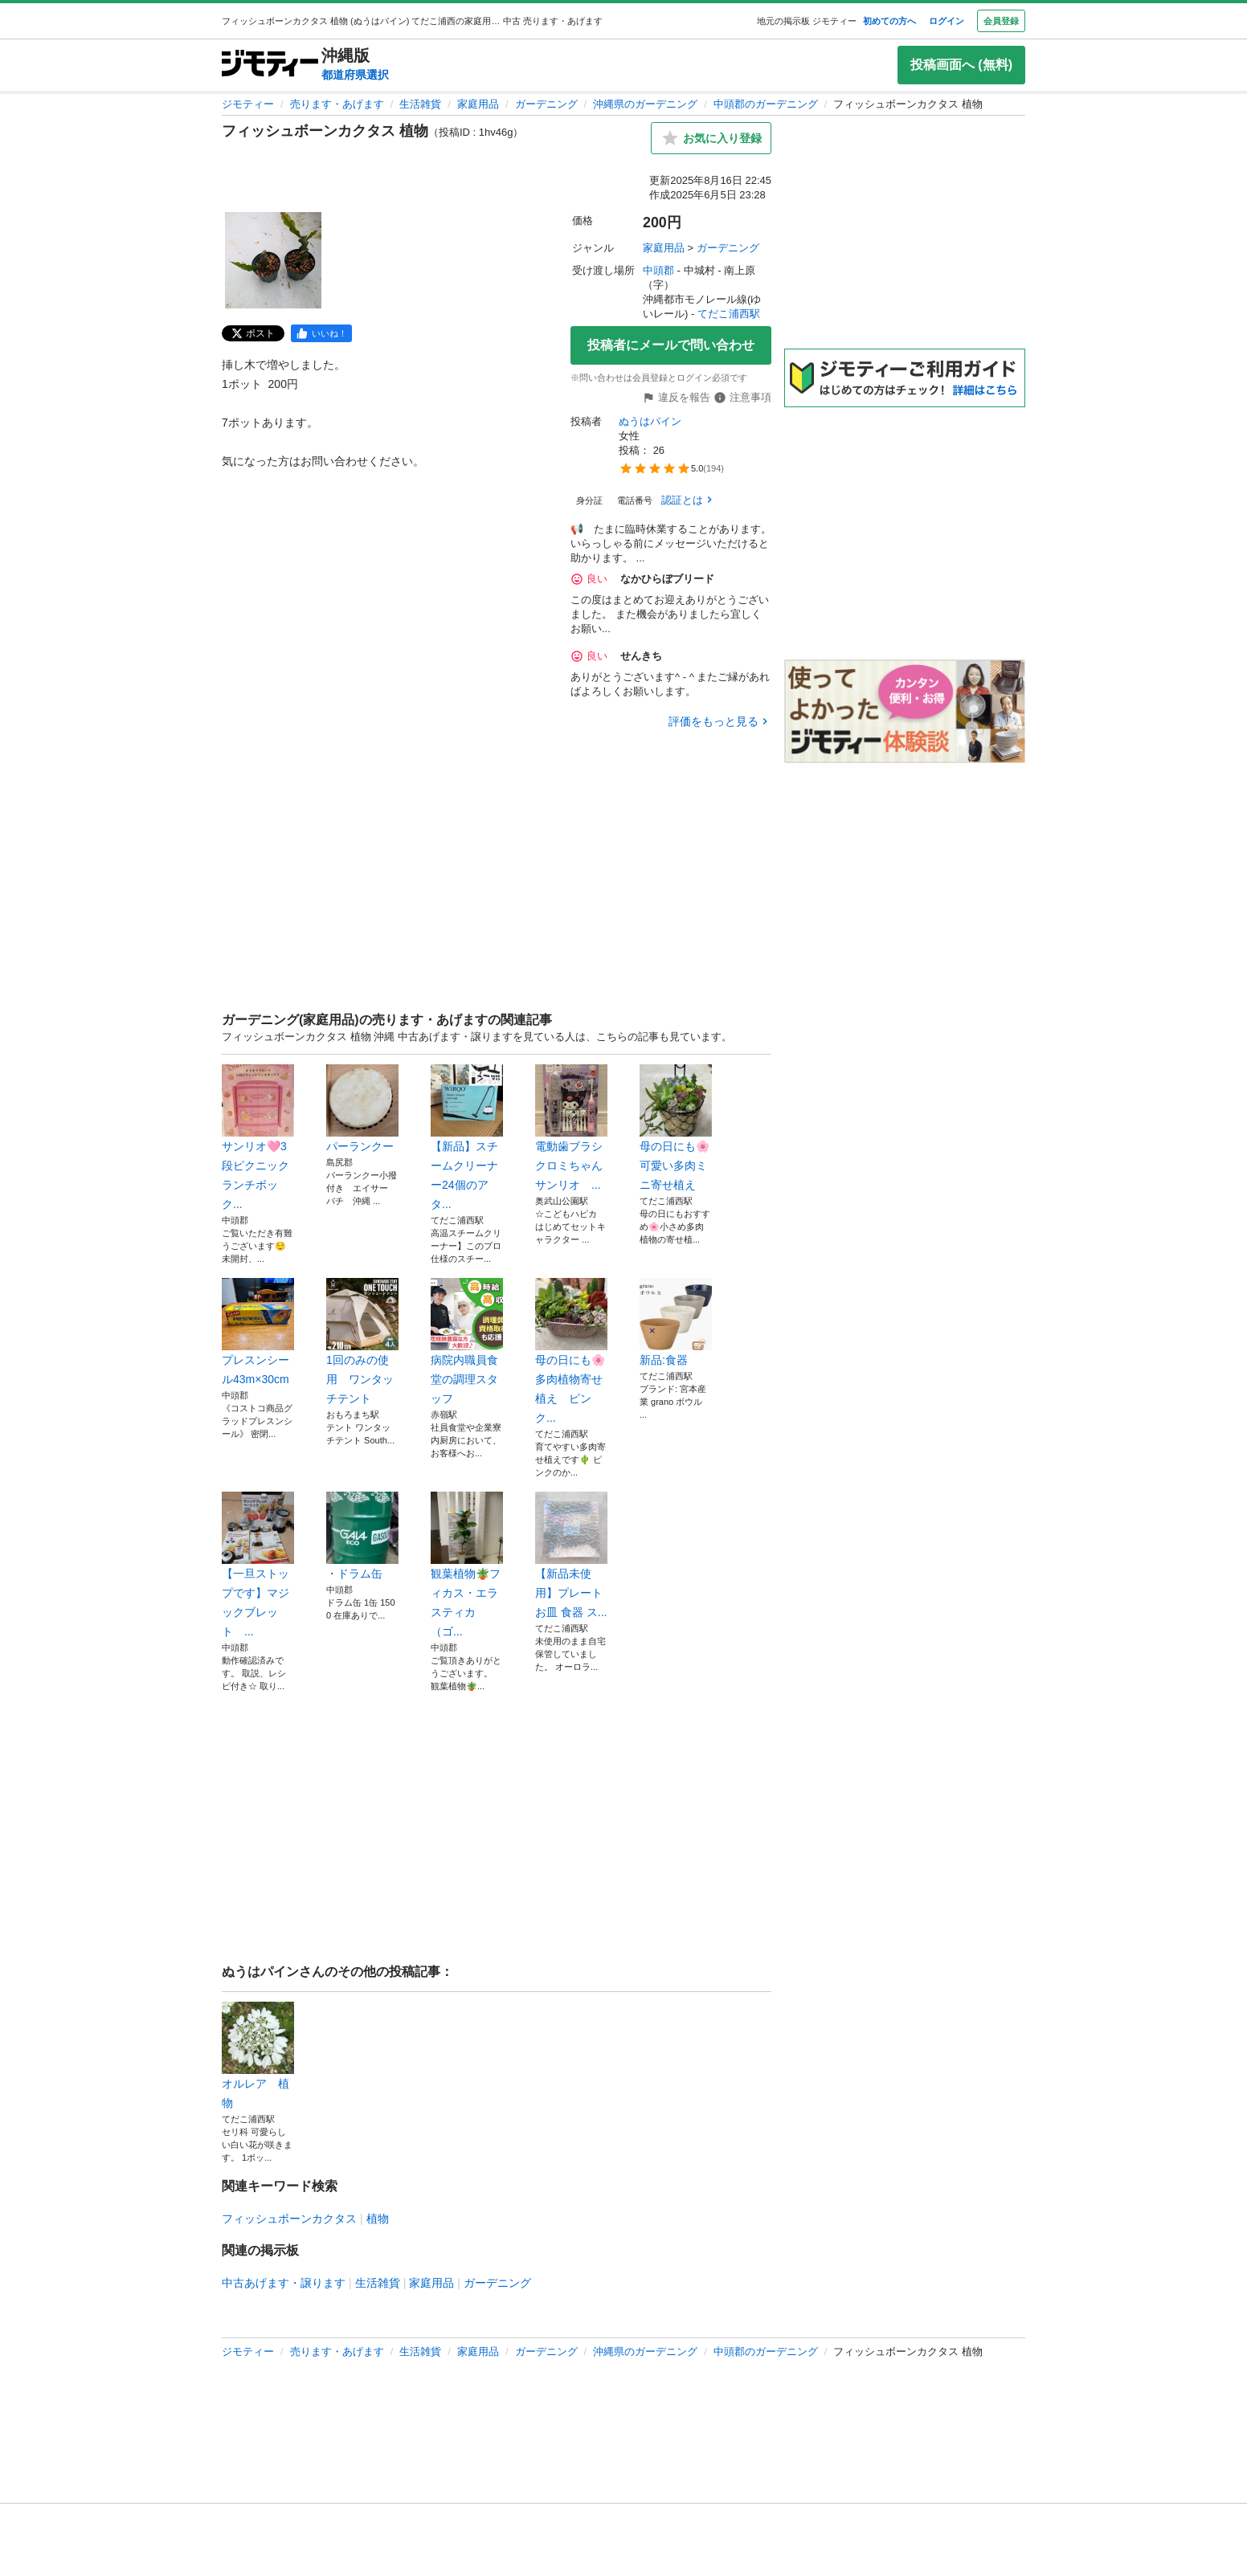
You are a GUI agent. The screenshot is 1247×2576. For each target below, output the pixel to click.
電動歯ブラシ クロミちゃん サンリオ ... (571, 1127)
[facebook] (321, 333)
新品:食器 (676, 1322)
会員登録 (1001, 21)
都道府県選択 (355, 74)
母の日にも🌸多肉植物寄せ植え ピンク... (571, 1351)
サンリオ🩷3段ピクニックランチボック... (258, 1137)
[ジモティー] (270, 65)
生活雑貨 (420, 104)
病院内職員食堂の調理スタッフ (467, 1341)
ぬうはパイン (650, 421)
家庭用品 (478, 104)
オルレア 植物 (258, 2055)
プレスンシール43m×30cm (258, 1332)
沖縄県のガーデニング (645, 104)
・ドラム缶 (362, 1536)
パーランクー (362, 1108)
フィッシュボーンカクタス (289, 2218)
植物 (377, 2218)
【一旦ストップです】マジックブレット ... (258, 1565)
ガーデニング (546, 104)
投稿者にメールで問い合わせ (670, 345)
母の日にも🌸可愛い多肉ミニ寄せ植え (676, 1127)
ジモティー (248, 104)
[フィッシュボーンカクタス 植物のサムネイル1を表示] (273, 260)
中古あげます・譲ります (283, 2282)
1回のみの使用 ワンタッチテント (362, 1341)
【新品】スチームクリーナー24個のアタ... (467, 1137)
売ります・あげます (337, 104)
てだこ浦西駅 (728, 314)
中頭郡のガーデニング (765, 104)
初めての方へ (889, 21)
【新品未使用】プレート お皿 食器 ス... (571, 1555)
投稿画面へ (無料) (961, 64)
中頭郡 (658, 270)
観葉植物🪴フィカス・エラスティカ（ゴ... (467, 1565)
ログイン (946, 21)
